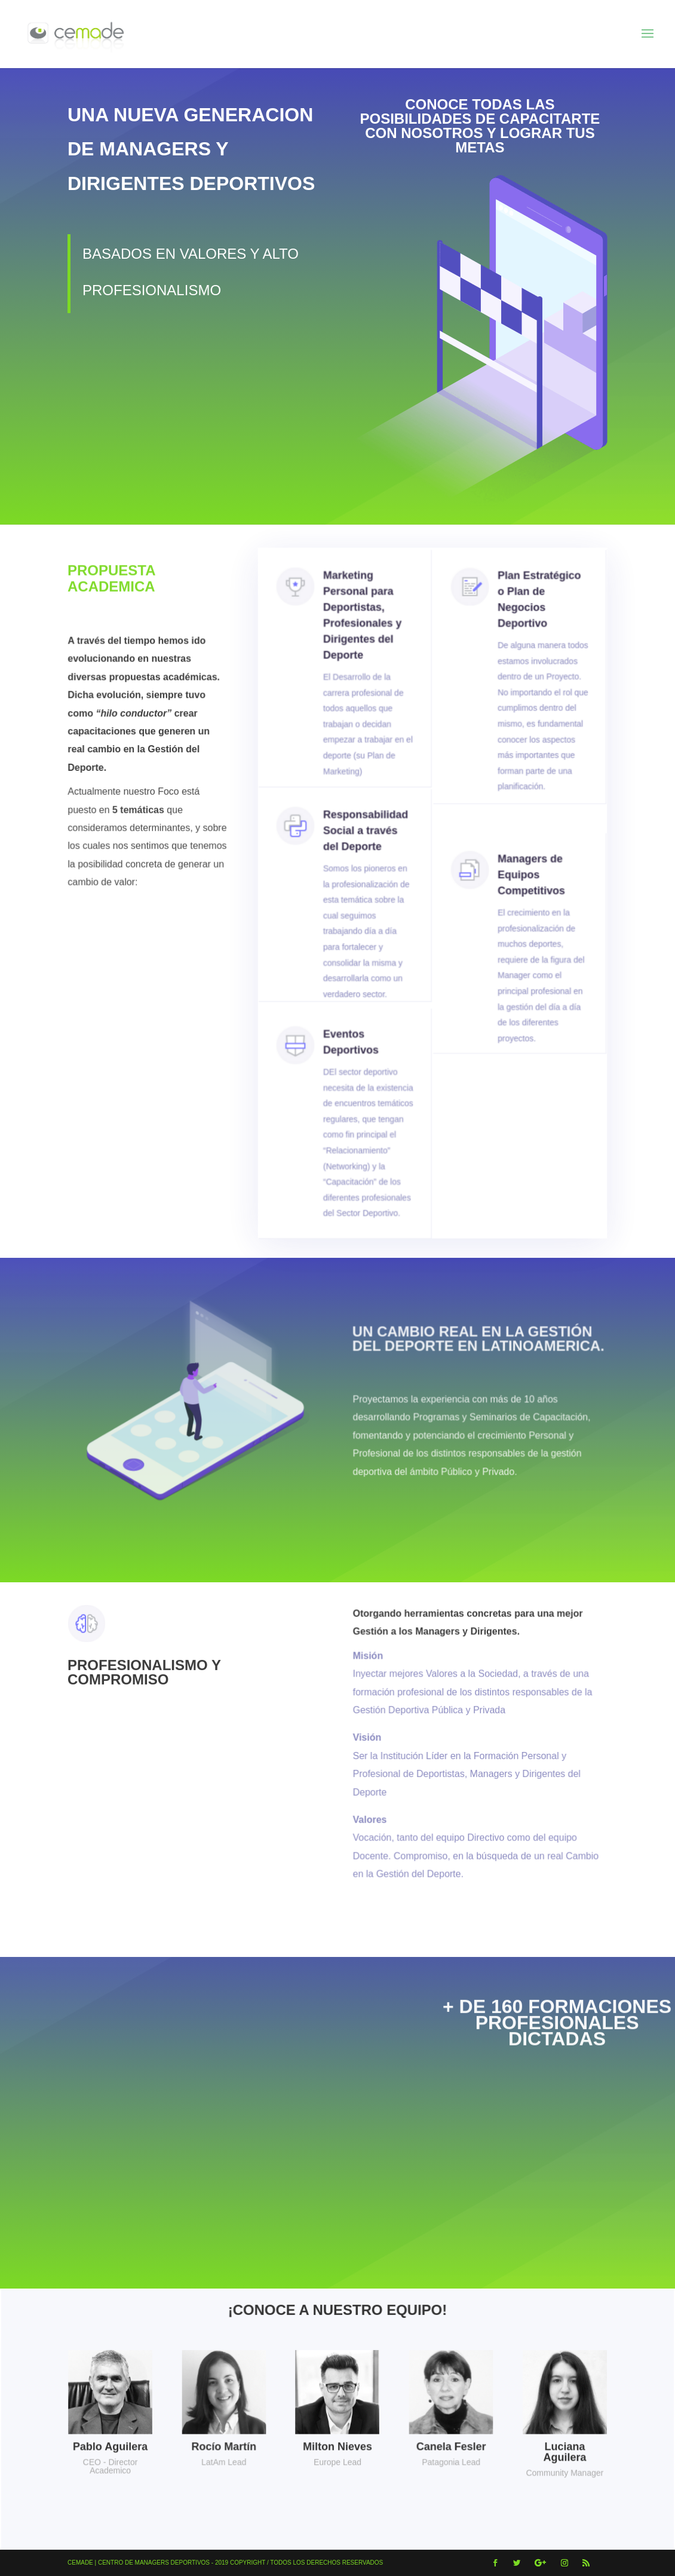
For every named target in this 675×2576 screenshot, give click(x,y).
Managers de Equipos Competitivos (524, 906)
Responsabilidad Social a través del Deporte (365, 863)
